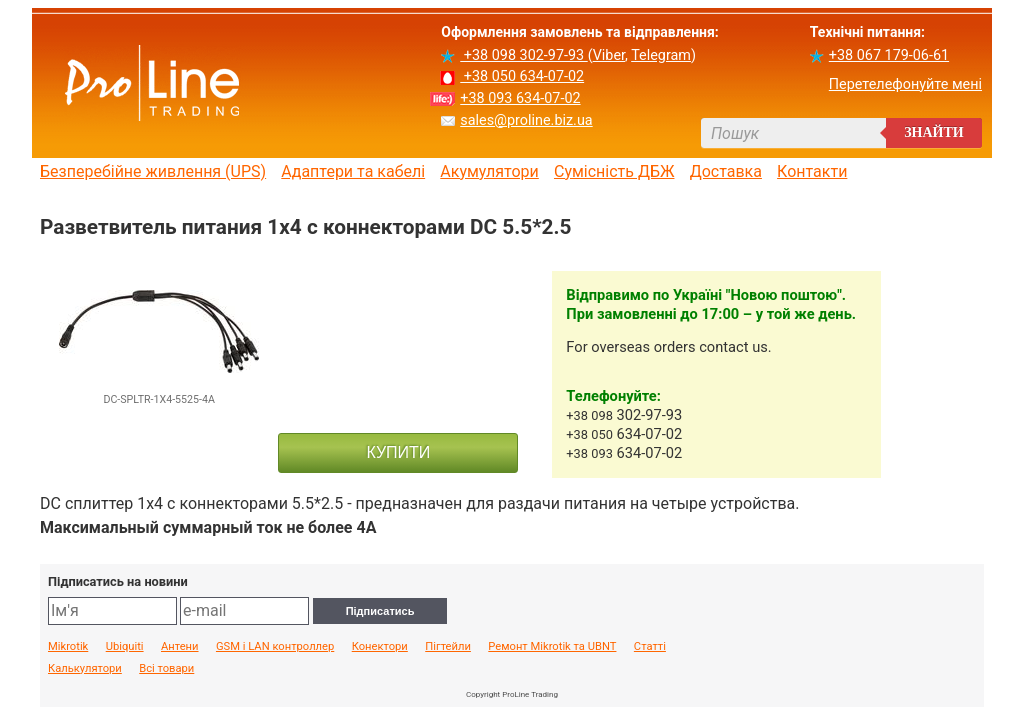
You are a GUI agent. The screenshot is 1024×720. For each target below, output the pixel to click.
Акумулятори (489, 172)
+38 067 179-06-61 (889, 55)
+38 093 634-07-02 (520, 98)
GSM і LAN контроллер (275, 647)
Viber (609, 55)
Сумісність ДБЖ (614, 172)
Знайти (934, 132)
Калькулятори (85, 669)
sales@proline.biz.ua (526, 120)
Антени (180, 647)
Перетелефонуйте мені (905, 84)
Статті (650, 647)
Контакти (812, 172)
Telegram (661, 55)
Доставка (726, 172)
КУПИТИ (398, 452)
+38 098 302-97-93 (523, 55)
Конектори (380, 647)
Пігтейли (448, 647)
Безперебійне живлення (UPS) (153, 172)
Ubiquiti (125, 647)
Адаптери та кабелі (353, 172)
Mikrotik (68, 647)
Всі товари (166, 669)
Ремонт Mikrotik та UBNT (552, 647)
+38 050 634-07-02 (522, 76)
